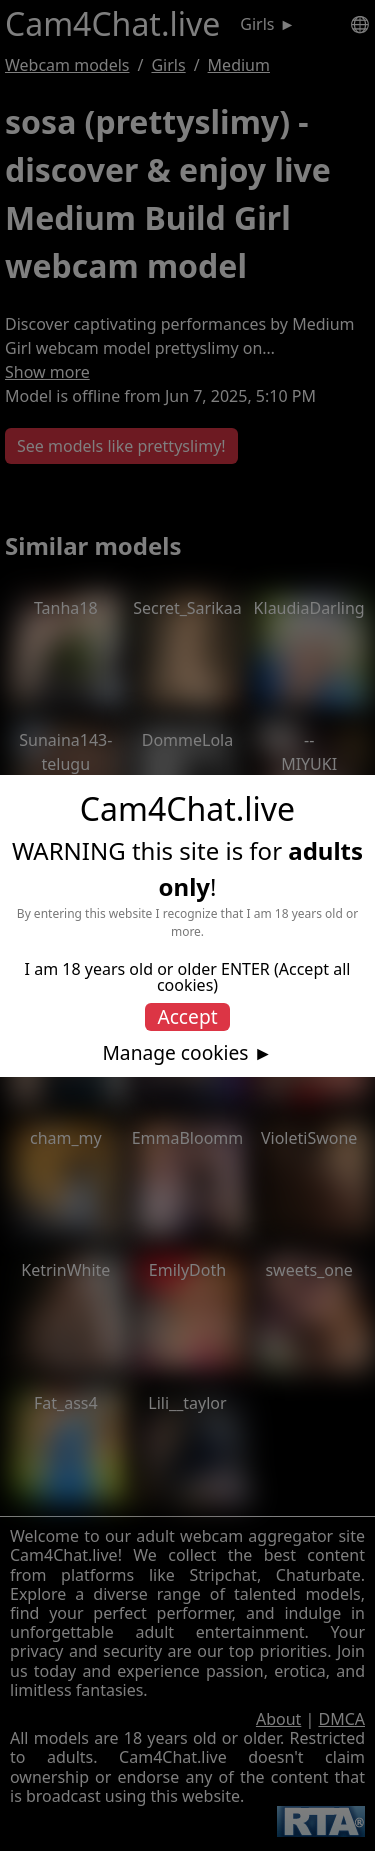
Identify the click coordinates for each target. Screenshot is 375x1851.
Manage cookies (175, 1053)
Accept (187, 1016)
